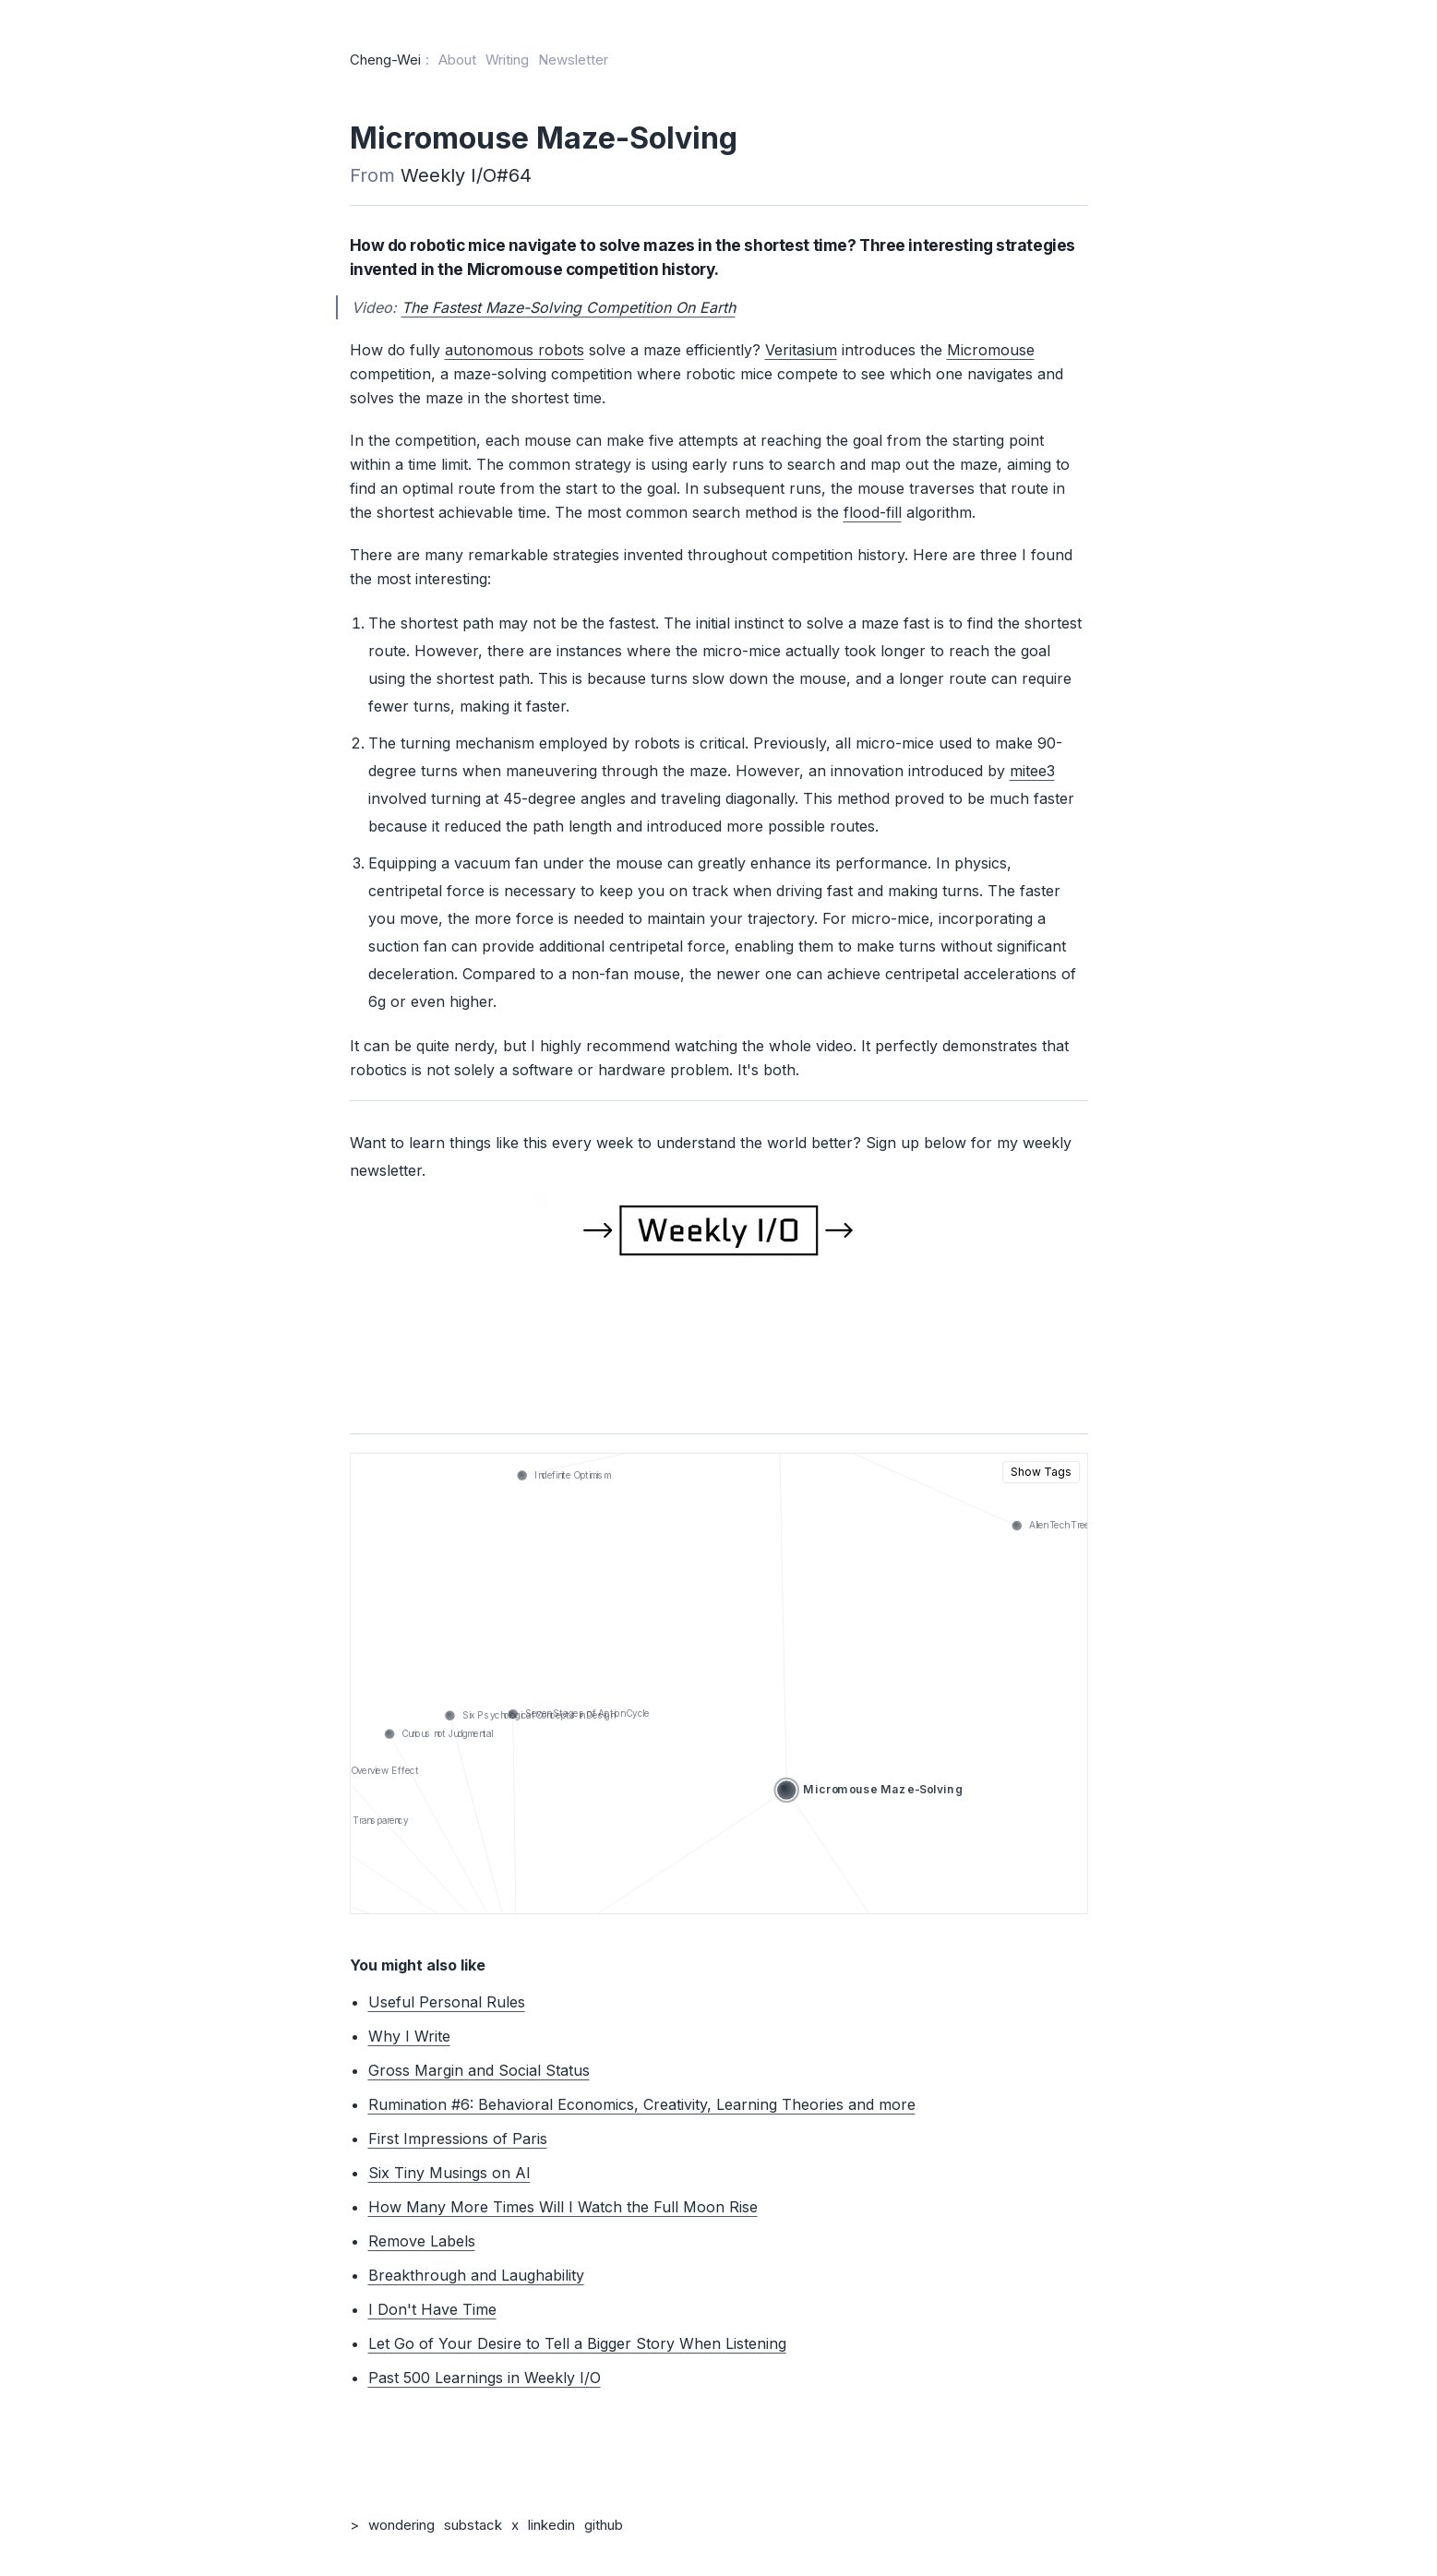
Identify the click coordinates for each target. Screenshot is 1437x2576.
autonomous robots (514, 350)
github (603, 2525)
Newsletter (573, 59)
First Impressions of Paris (457, 2138)
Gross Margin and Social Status (479, 2070)
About (457, 59)
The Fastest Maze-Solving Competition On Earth (568, 307)
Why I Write (409, 2036)
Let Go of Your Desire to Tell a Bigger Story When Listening (577, 2343)
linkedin (551, 2525)
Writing (507, 59)
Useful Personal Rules (446, 2002)
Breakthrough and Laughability (476, 2275)
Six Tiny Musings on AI (449, 2172)
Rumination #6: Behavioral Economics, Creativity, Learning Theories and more (642, 2104)
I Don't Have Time (432, 2309)
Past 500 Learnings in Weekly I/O (484, 2377)
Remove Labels (421, 2241)
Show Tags (1041, 1472)
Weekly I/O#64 (466, 175)
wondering (401, 2525)
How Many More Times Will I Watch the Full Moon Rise (563, 2207)
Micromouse (991, 350)
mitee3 (1032, 770)
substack (473, 2525)
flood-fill (873, 512)
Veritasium (801, 350)
